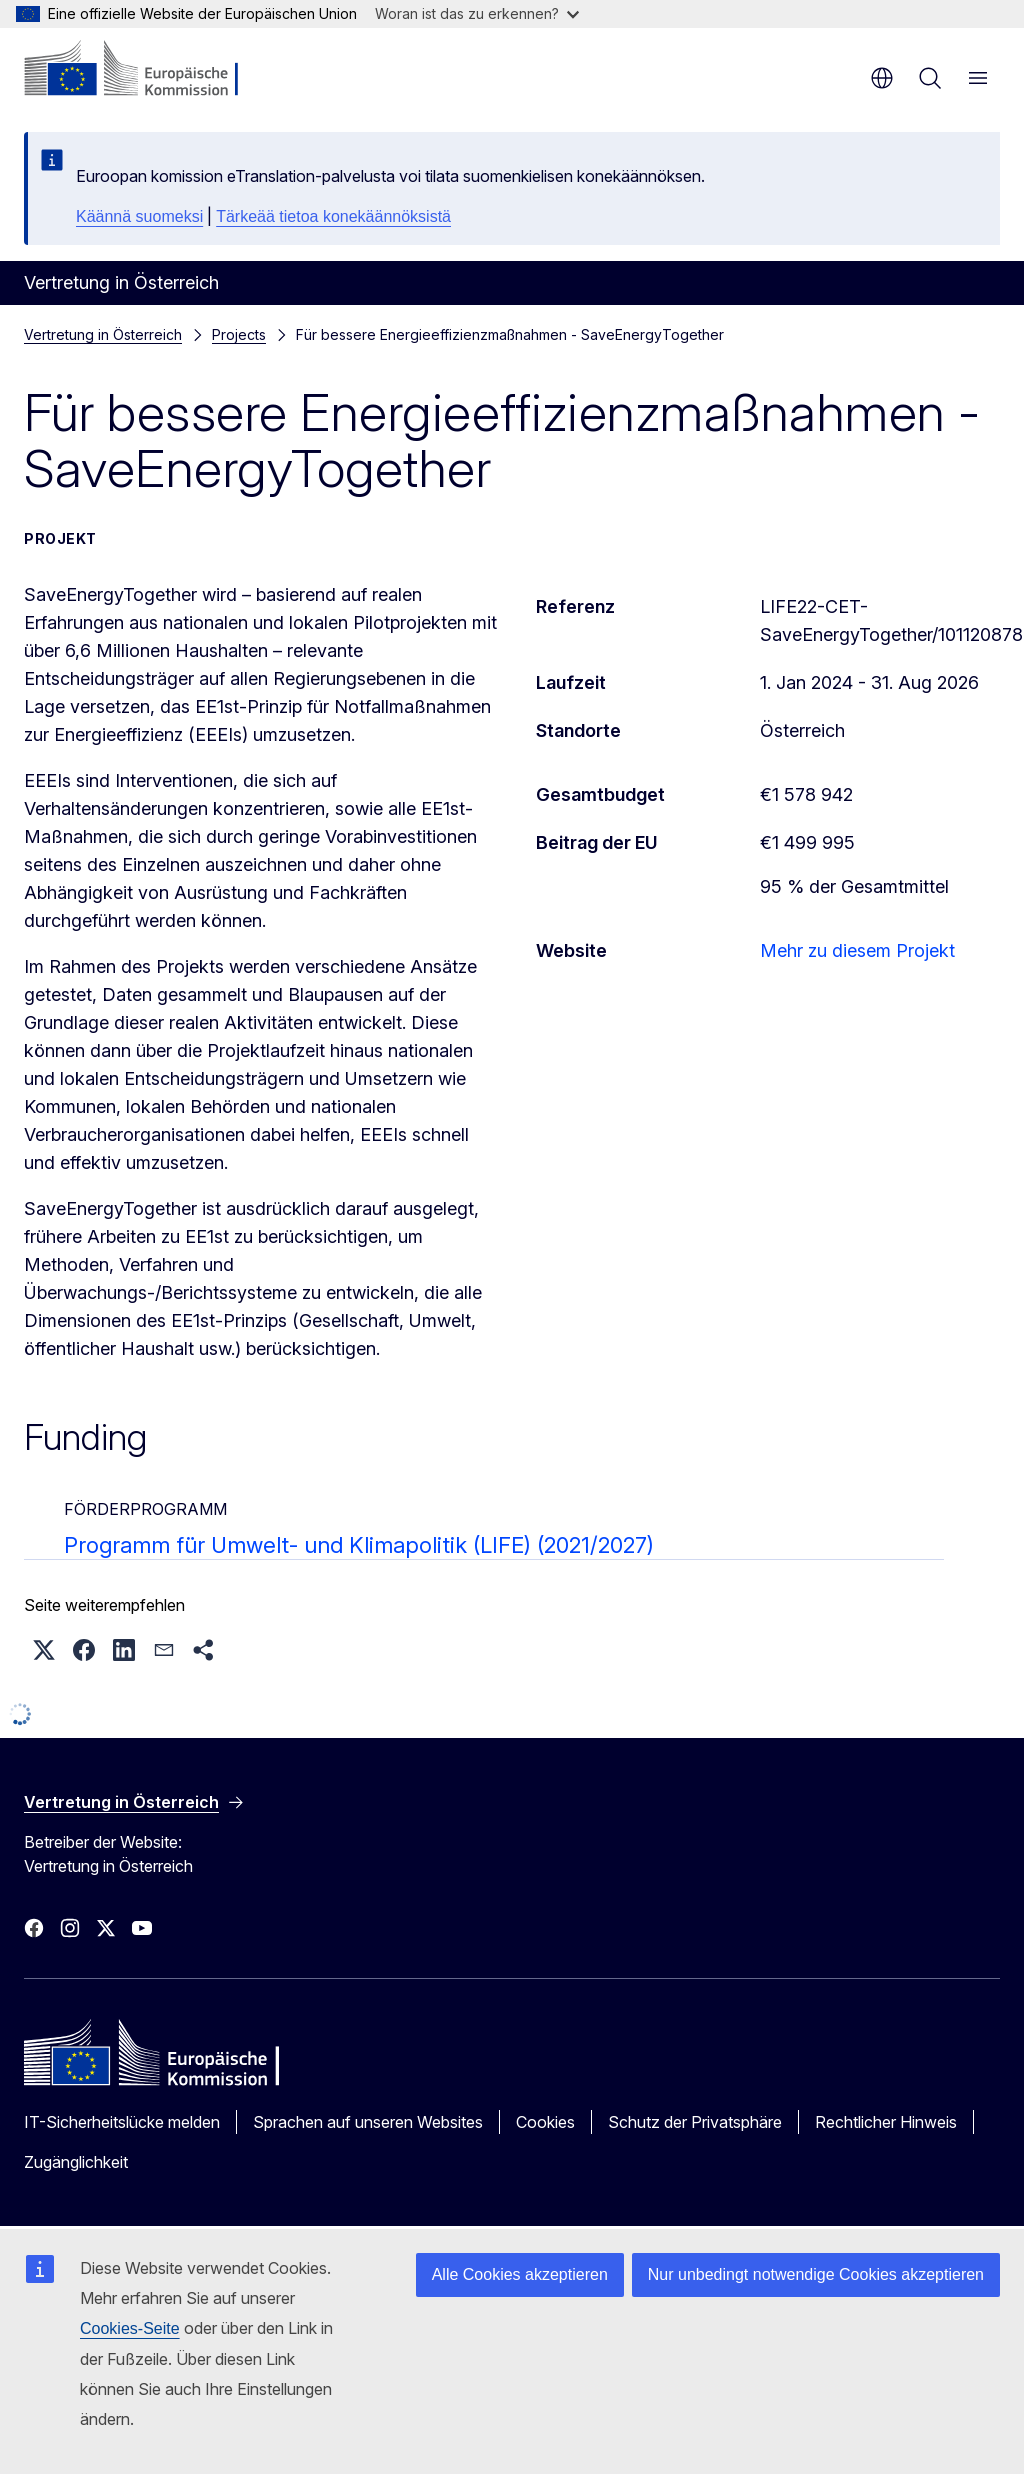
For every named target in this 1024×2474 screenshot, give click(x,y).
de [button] (882, 78)
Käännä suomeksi (139, 216)
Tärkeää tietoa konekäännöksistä (333, 216)
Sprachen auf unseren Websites (368, 2122)
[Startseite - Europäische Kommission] (145, 70)
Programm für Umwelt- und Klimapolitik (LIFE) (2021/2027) (359, 1545)
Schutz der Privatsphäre (695, 2122)
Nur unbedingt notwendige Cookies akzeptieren (816, 2274)
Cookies (545, 2122)
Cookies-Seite (130, 2328)
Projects (239, 334)
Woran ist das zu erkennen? (477, 13)
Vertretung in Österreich (103, 334)
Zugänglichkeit (76, 2162)
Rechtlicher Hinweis (886, 2122)
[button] (44, 1650)
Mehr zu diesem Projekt (857, 950)
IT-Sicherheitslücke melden (122, 2122)
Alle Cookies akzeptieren (520, 2274)
